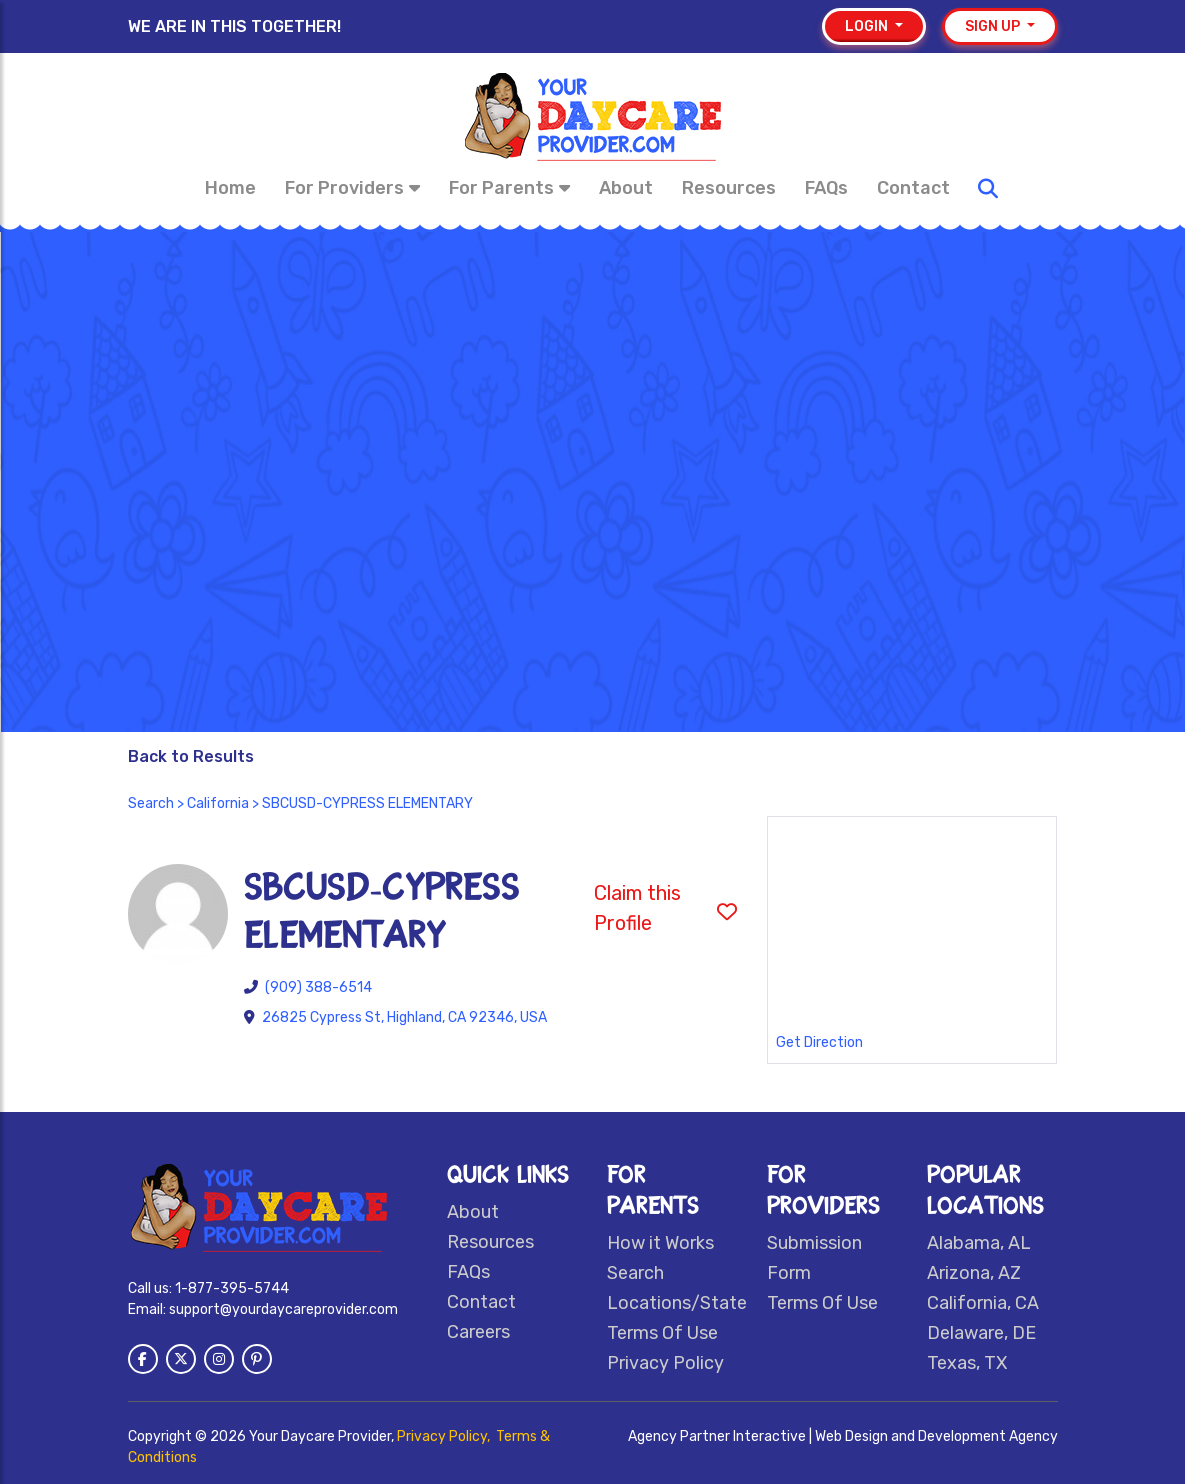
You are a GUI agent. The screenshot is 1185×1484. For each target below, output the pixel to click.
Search (151, 803)
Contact (913, 188)
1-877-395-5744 (232, 1288)
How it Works (660, 1243)
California (218, 803)
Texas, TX (967, 1363)
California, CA (983, 1303)
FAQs (826, 188)
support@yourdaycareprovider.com (283, 1309)
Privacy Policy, (445, 1436)
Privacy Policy (665, 1363)
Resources (729, 188)
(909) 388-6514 (318, 987)
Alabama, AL (979, 1243)
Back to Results (191, 756)
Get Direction (819, 1042)
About (626, 188)
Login (868, 26)
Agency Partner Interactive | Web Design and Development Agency (843, 1436)
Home (230, 188)
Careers (478, 1332)
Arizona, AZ (974, 1273)
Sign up (994, 26)
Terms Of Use (662, 1333)
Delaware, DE (981, 1333)
